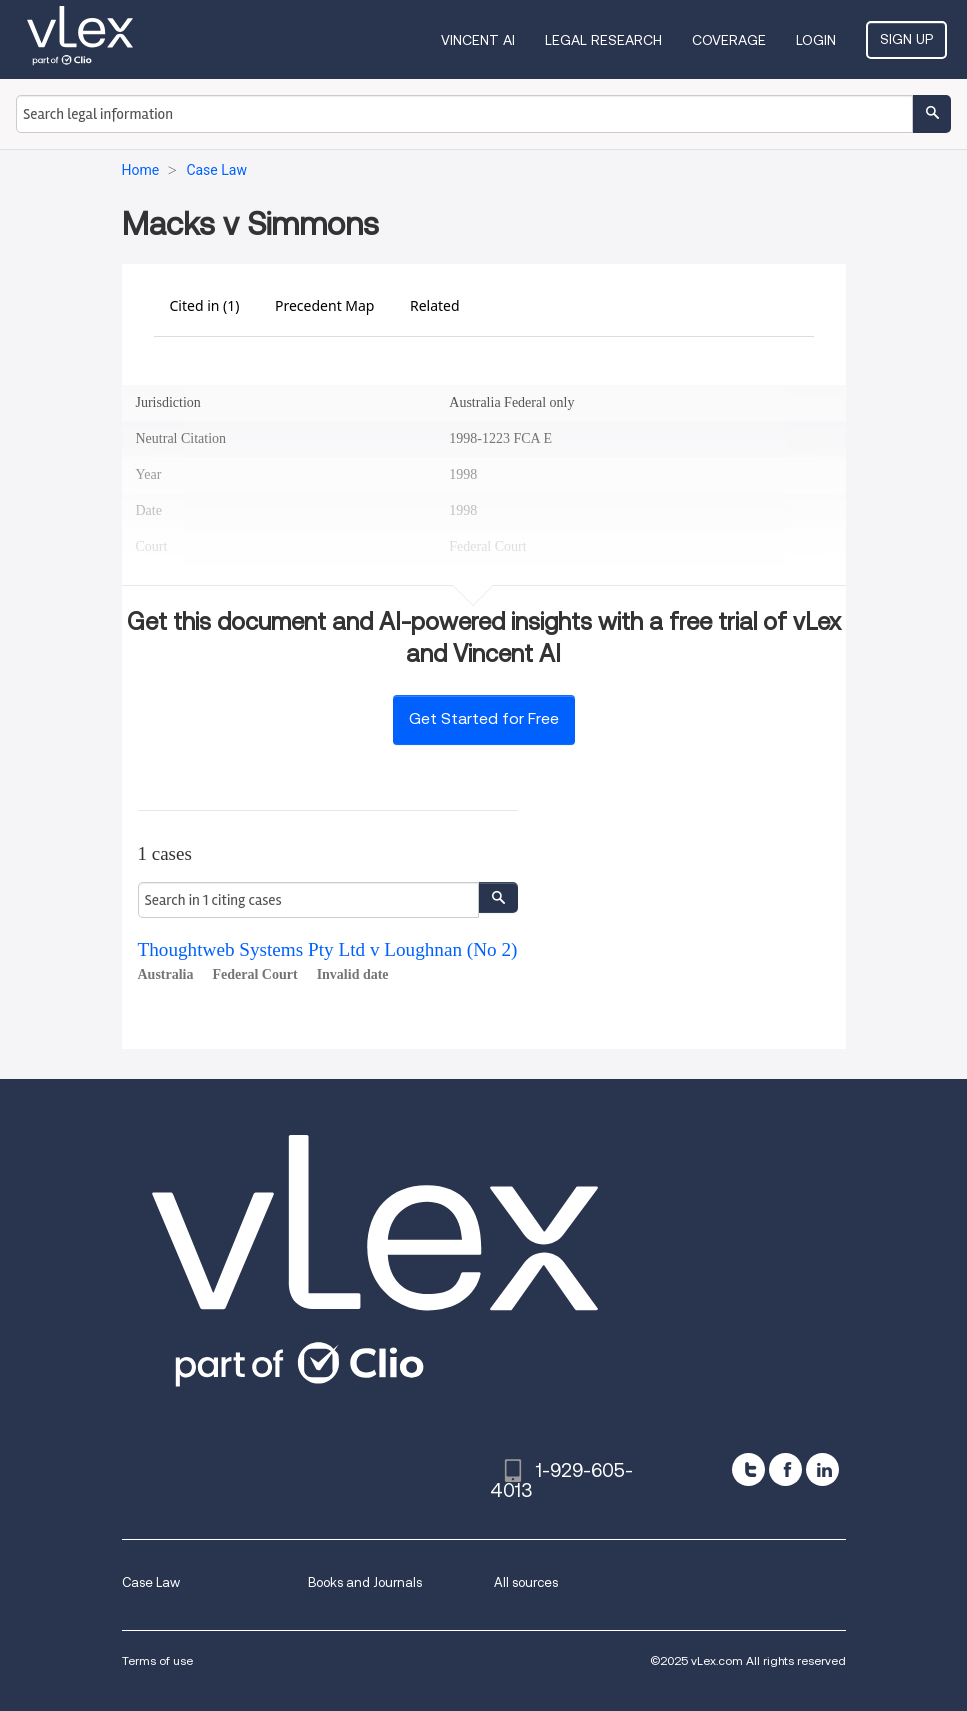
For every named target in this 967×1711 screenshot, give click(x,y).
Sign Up (906, 39)
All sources (526, 1582)
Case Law (151, 1582)
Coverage (729, 40)
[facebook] (785, 1469)
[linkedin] (822, 1469)
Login (816, 40)
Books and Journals (365, 1582)
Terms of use (157, 1660)
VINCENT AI (478, 40)
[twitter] (748, 1469)
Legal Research (603, 40)
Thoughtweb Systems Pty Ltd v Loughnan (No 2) (328, 949)
